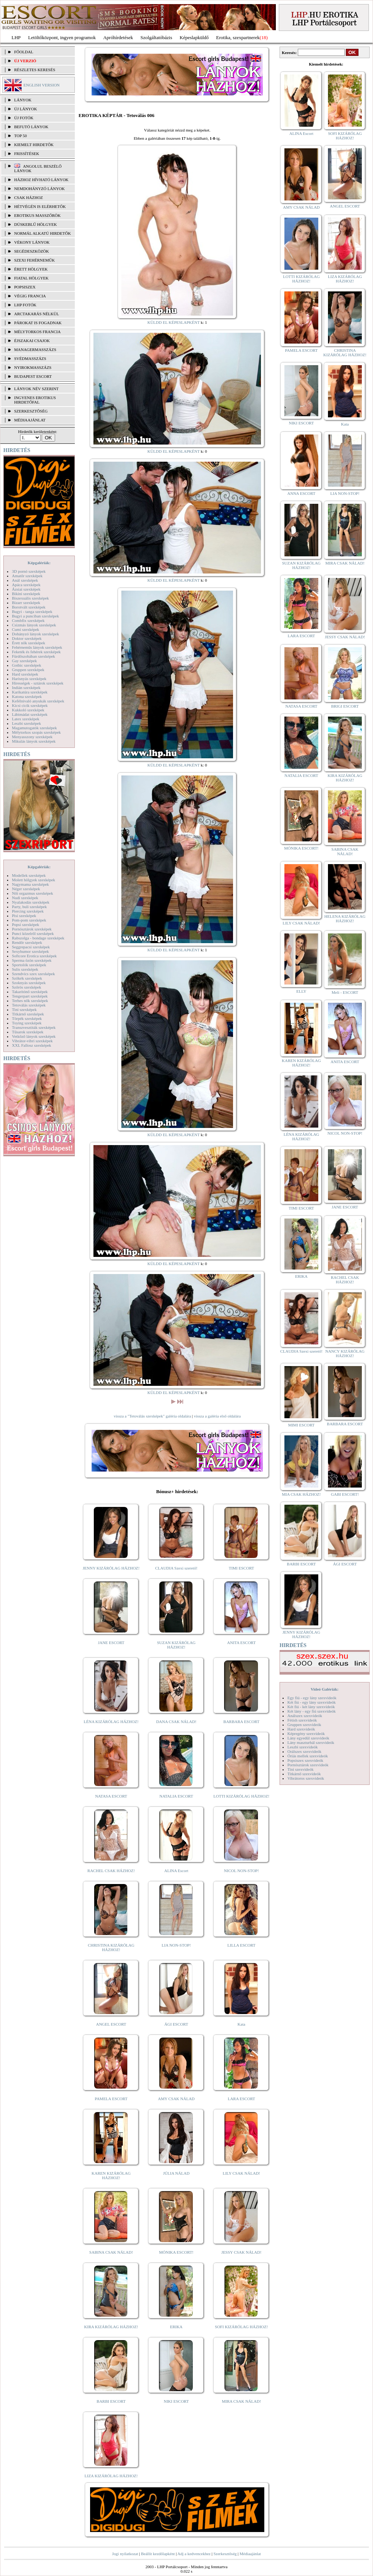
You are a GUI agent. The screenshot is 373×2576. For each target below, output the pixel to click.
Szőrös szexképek (26, 987)
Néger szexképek (26, 888)
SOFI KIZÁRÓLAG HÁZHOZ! (241, 2326)
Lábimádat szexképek (30, 714)
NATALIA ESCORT (176, 1796)
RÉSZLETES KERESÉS (34, 69)
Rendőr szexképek (27, 942)
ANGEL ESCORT (111, 2024)
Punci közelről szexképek (33, 933)
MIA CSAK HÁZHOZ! (301, 1494)
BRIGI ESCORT (344, 706)
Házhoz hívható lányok (41, 179)
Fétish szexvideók (302, 1720)
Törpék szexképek (27, 1018)
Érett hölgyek (31, 269)
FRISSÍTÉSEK (26, 153)
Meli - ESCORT (345, 992)
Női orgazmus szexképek (32, 893)
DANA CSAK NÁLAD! (176, 1721)
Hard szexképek (25, 674)
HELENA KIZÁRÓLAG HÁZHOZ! (344, 918)
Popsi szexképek (25, 924)
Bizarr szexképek (26, 602)
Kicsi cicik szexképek (30, 705)
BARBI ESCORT (111, 2401)
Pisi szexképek (24, 915)
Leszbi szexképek (26, 723)
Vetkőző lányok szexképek (33, 1036)
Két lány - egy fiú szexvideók (311, 1711)
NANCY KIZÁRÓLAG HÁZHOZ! (345, 1353)
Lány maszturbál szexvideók (310, 1742)
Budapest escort (33, 376)
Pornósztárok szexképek (32, 929)
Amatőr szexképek (27, 575)
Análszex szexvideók (304, 1715)
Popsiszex (24, 287)
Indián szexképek (26, 687)
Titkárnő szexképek (28, 1014)
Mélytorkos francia (37, 331)
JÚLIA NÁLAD (176, 2173)
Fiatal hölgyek (31, 278)
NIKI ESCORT (176, 2401)
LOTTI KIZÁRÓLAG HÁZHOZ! (241, 1796)
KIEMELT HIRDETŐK (34, 144)
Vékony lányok (32, 242)
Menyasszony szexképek (32, 736)
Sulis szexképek (25, 969)
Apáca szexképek (26, 584)
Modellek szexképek (29, 875)
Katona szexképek (27, 696)
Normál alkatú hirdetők (42, 233)
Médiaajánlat (250, 2553)
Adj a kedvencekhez (194, 2553)
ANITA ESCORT (241, 1642)
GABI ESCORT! (345, 1494)
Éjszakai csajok (32, 340)
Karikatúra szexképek (30, 692)
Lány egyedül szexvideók (308, 1738)
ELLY (301, 991)
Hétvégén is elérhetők (40, 206)
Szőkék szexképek (27, 978)
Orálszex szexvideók (304, 1751)
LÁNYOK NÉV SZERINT (36, 388)
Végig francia (30, 296)
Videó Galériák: (324, 1689)
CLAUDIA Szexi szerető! (176, 1568)
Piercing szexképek (28, 911)
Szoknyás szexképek (29, 982)
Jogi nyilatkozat (125, 2553)
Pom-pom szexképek (29, 920)
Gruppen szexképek (28, 669)
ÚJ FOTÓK (24, 118)
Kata (241, 2024)
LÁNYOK (22, 100)
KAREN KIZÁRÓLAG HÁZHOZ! (111, 2175)
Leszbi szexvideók (302, 1747)
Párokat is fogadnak (38, 322)
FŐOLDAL (23, 52)
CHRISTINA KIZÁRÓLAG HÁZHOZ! (111, 1947)
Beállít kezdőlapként (158, 2553)
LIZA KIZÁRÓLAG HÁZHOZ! (111, 2476)
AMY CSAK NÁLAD (176, 2098)
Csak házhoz (28, 197)
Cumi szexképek (25, 629)
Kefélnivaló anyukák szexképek (38, 701)
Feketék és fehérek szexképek (36, 651)
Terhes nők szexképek (30, 1000)
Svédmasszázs (30, 358)
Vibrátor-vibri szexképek (32, 1041)
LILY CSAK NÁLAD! (241, 2173)
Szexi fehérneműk (34, 260)
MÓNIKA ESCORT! (176, 2252)
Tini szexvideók (300, 1769)
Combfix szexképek (28, 620)
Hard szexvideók (301, 1729)
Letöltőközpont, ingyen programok (62, 37)
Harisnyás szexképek (29, 678)
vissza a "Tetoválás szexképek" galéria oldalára (152, 1416)
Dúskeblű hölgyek (35, 224)
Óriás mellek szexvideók (307, 1756)
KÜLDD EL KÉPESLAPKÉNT (173, 322)
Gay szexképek (24, 660)
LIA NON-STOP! (176, 1945)
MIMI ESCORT (301, 1425)
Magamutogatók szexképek (34, 728)
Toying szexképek (27, 1023)
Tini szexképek (24, 1009)
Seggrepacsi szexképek (31, 947)
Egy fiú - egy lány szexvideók (312, 1697)
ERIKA (176, 2326)
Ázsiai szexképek (26, 589)
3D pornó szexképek (28, 571)
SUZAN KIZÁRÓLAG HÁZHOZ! (176, 1644)
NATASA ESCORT (111, 1796)
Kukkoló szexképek (28, 710)
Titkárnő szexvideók (304, 1773)
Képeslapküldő (194, 37)
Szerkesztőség (224, 2553)
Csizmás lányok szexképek (34, 625)
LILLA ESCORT (241, 1945)
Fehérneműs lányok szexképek (37, 647)
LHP (16, 37)
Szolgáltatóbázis (156, 37)
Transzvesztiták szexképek (33, 1027)
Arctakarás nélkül (36, 314)
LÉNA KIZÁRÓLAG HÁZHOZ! (111, 1721)
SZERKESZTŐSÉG (31, 411)
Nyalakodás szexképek (31, 902)
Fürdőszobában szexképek (33, 656)
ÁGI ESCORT (176, 2024)
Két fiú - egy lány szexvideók (311, 1702)
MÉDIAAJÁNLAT (29, 420)
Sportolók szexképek (29, 965)
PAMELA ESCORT (111, 2098)
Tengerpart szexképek (30, 996)
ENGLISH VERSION (41, 85)
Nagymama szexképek (30, 884)
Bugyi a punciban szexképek (35, 616)
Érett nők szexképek (28, 643)
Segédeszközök (31, 251)
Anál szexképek (25, 580)
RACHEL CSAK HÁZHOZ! (111, 1870)
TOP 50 (20, 135)
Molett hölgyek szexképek (33, 880)
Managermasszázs (35, 349)
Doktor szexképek (27, 638)
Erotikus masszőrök (37, 215)
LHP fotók (25, 305)
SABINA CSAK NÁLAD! (111, 2252)
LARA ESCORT (241, 2098)
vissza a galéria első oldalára (217, 1416)
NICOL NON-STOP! (241, 1870)
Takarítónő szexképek (30, 991)
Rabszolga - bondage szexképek (38, 938)
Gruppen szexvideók (304, 1724)
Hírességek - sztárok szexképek (37, 683)
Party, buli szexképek (29, 906)
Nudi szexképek (25, 897)
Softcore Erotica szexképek (34, 956)
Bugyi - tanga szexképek (32, 611)
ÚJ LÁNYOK (25, 109)
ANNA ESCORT (301, 493)
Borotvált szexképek (28, 607)
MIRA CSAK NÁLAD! (241, 2401)
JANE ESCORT (111, 1642)
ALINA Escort (176, 1870)
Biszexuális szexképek (30, 598)
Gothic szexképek (26, 665)
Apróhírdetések (118, 37)
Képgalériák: (39, 562)
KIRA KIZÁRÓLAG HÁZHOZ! (111, 2326)
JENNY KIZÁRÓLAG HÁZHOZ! (111, 1568)
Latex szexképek (25, 719)
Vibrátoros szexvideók (305, 1778)
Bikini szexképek (26, 593)
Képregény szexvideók (306, 1733)
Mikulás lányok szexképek (33, 741)
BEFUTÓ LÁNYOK (31, 126)
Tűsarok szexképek (28, 1032)
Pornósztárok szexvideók (307, 1765)
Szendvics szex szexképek (33, 973)
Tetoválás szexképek (29, 1005)
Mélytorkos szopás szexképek (36, 732)
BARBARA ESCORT (241, 1721)
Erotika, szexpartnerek (238, 37)
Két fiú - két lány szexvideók (311, 1706)
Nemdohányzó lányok (39, 188)
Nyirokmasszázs (32, 367)
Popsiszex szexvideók (305, 1760)
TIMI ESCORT (241, 1568)
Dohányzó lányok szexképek (35, 634)
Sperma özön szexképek (31, 960)
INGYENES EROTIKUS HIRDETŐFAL (35, 399)
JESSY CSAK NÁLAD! (241, 2252)
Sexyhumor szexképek (30, 951)
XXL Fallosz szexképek (31, 1045)
